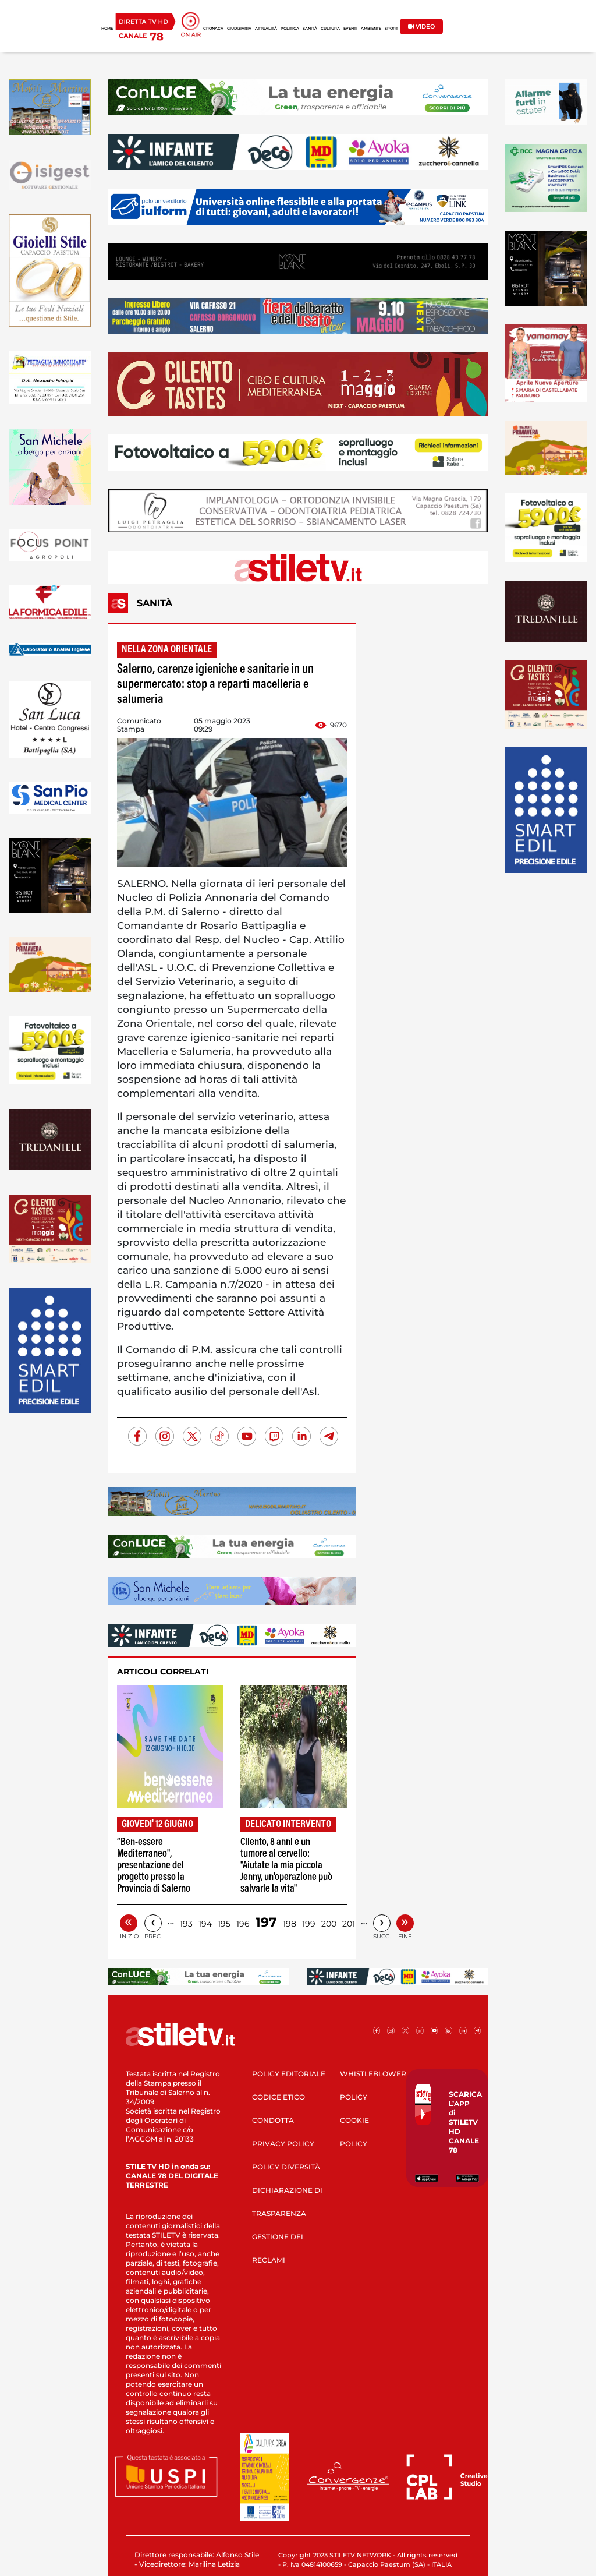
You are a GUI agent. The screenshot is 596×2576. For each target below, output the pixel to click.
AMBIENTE (371, 28)
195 (224, 1923)
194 (205, 1923)
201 (348, 1923)
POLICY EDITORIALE (288, 2073)
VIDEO (421, 26)
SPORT (391, 28)
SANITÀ (310, 28)
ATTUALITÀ (266, 28)
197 (266, 1922)
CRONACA (213, 28)
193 (186, 1923)
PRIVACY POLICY (283, 2143)
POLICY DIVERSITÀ (286, 2166)
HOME (107, 28)
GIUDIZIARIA (239, 28)
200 (328, 1923)
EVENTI (350, 28)
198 (289, 1923)
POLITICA (290, 28)
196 (243, 1923)
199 (308, 1923)
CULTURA (330, 28)
